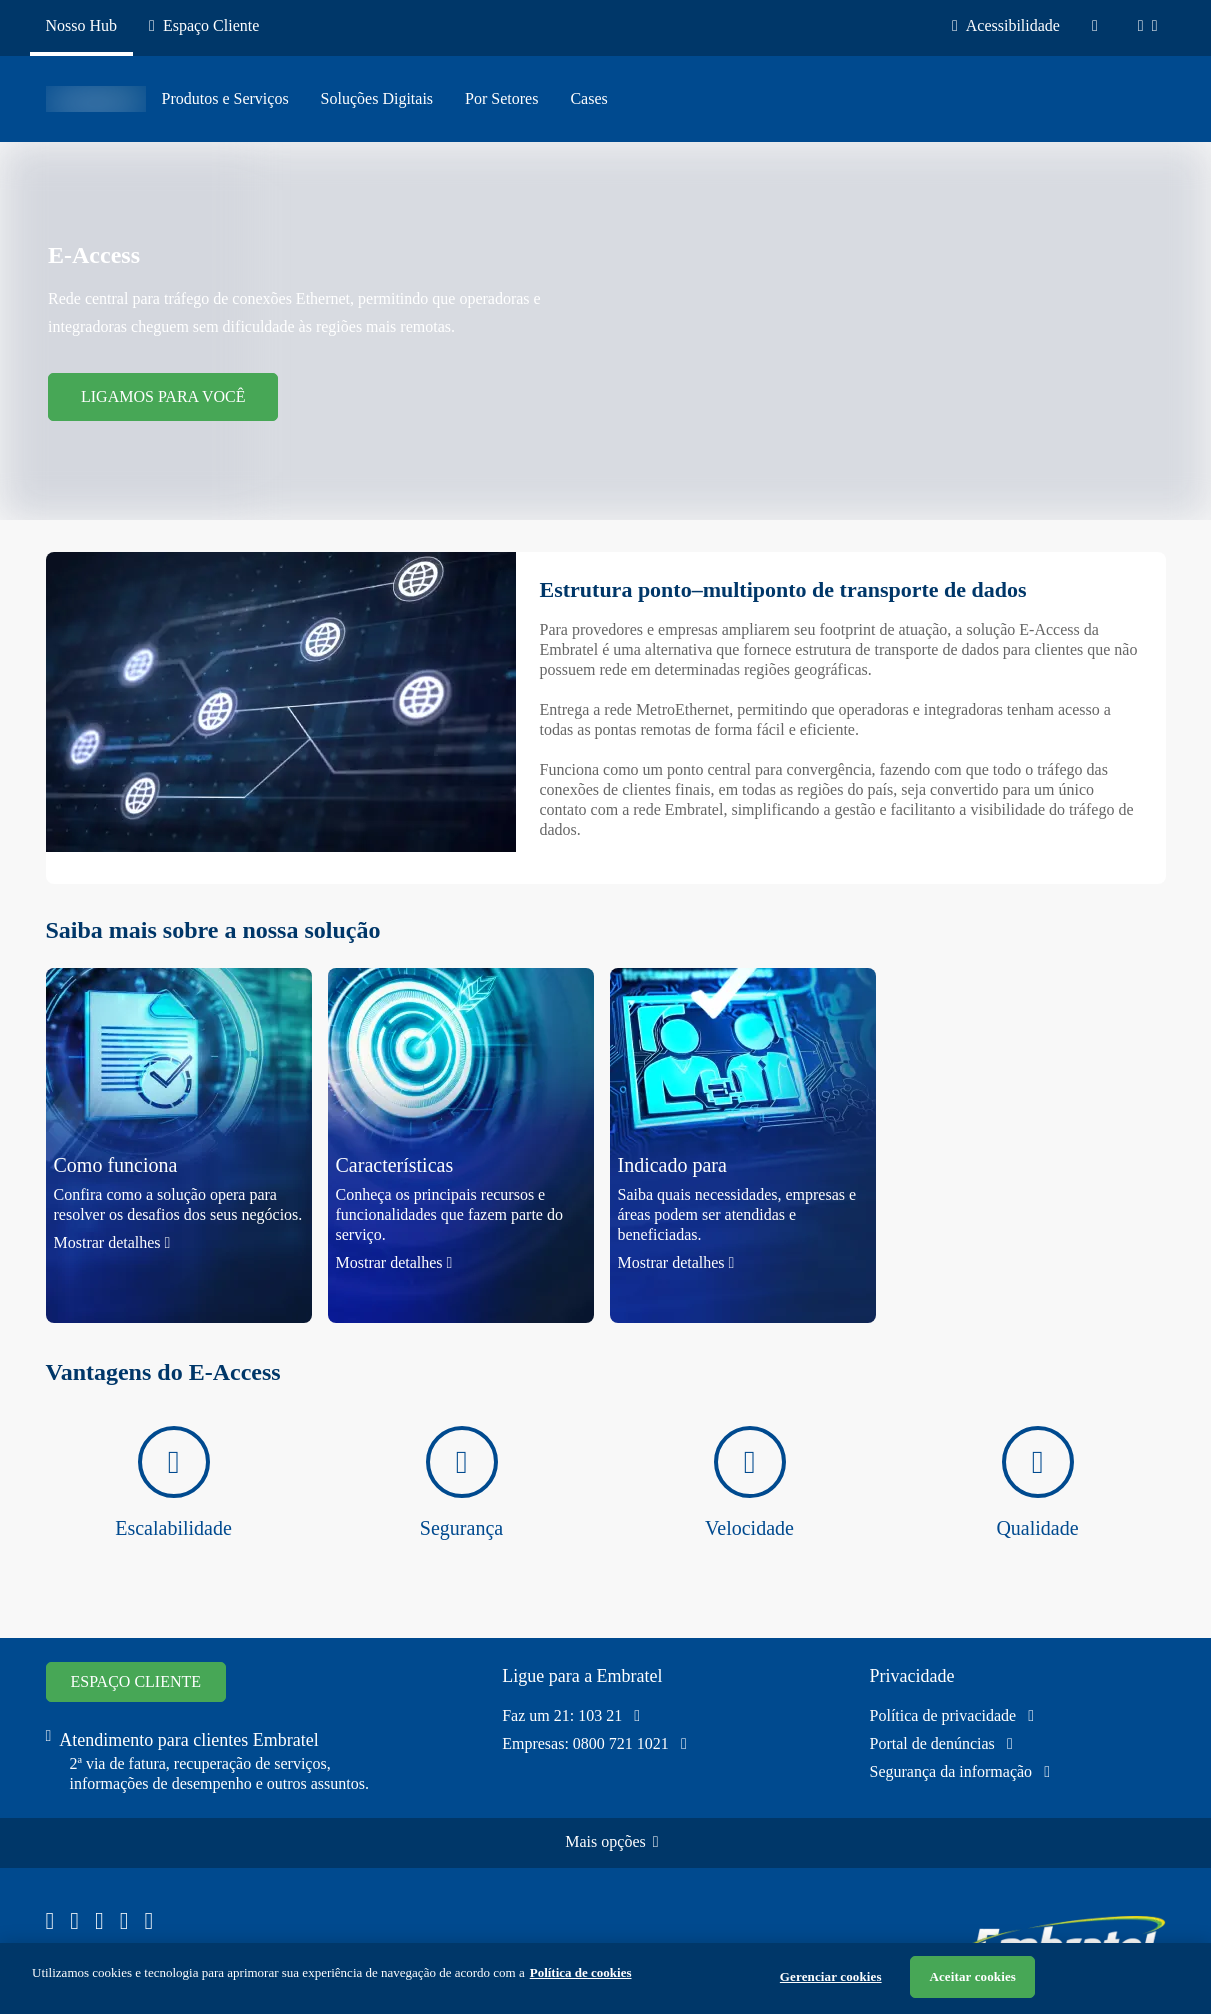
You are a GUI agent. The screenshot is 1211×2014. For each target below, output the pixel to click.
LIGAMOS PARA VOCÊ (163, 396)
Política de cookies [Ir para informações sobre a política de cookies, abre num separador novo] (581, 1972)
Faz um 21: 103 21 (571, 1716)
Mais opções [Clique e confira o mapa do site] (611, 1841)
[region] (605, 1978)
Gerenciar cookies (831, 1976)
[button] (179, 1145)
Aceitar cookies (972, 1976)
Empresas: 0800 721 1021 (594, 1744)
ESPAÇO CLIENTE (136, 1681)
